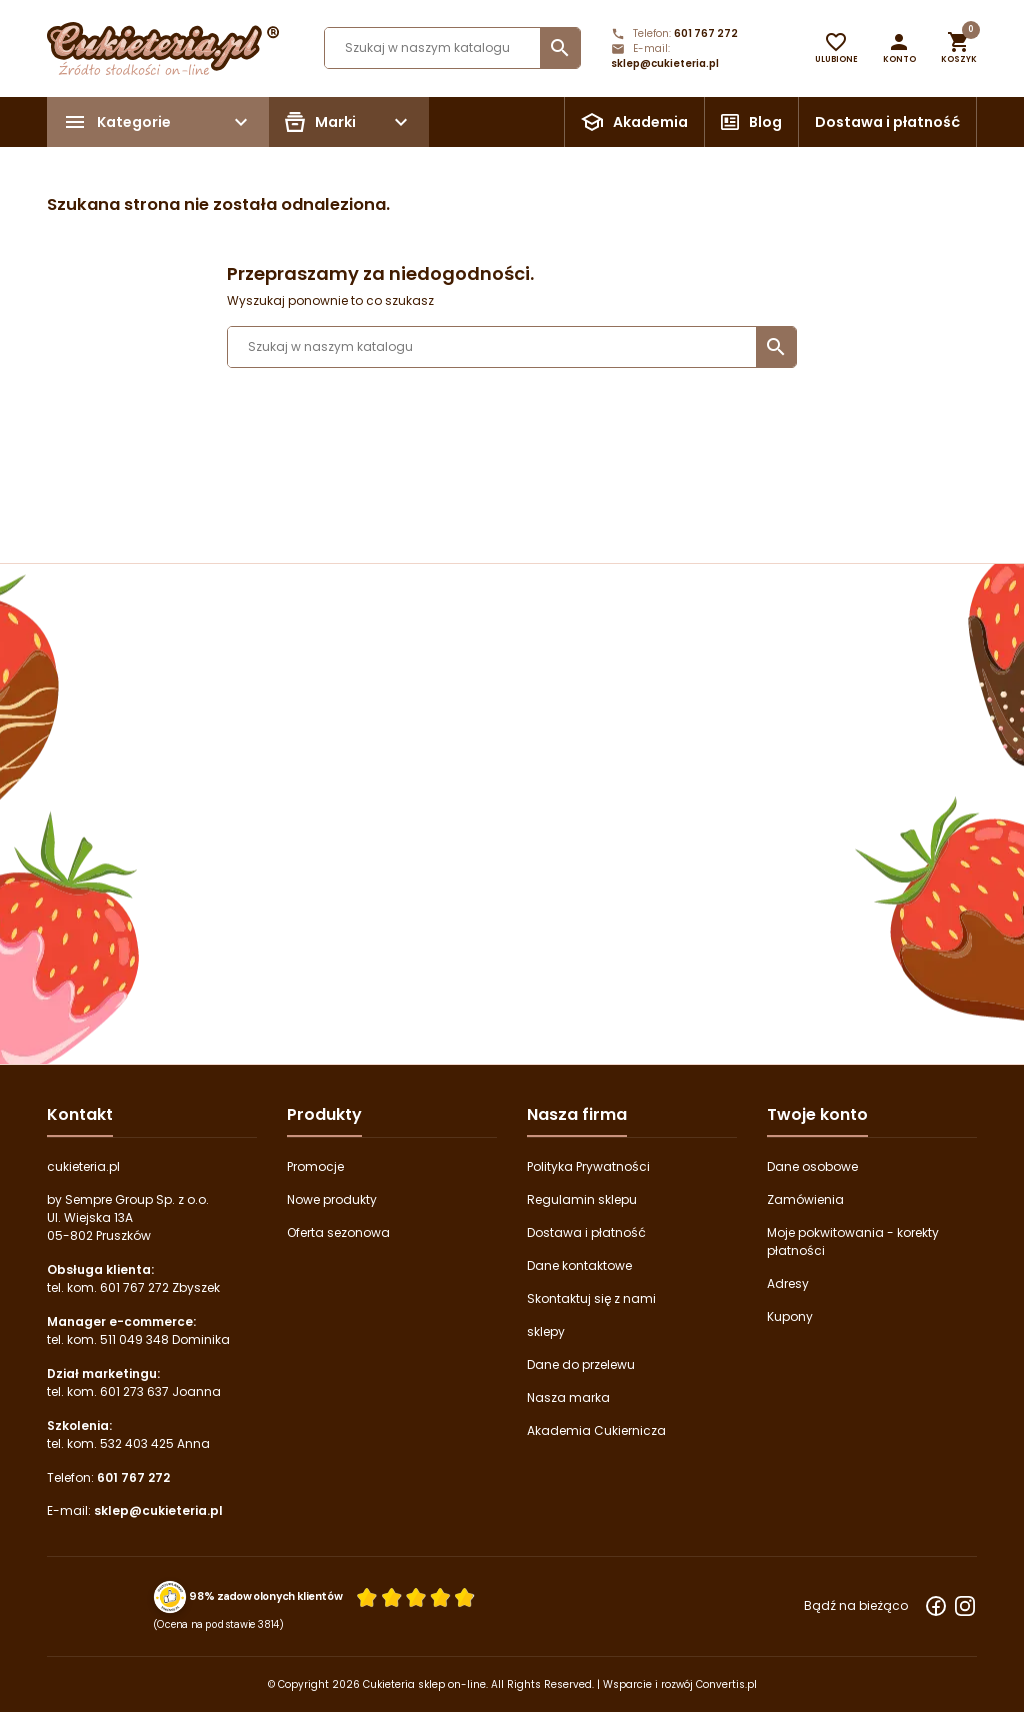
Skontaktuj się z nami (591, 1298)
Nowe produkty (332, 1199)
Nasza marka (568, 1397)
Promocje (315, 1166)
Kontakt (80, 1114)
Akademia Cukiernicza (596, 1430)
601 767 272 (706, 33)
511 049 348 (134, 1339)
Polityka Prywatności (588, 1166)
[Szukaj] (452, 48)
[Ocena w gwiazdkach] (416, 1596)
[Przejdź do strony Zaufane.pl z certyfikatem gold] (170, 1596)
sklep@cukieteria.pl (665, 63)
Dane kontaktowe (579, 1265)
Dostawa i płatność (887, 122)
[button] (899, 48)
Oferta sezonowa (338, 1232)
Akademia (650, 122)
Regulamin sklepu (582, 1199)
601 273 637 (134, 1391)
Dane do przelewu (581, 1364)
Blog (765, 122)
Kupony (790, 1316)
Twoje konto (817, 1114)
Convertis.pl (726, 1684)
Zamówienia (805, 1199)
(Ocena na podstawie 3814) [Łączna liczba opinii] (219, 1624)
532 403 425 (137, 1443)
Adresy (788, 1283)
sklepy (546, 1331)
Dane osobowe (812, 1166)
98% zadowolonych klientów (265, 1596)
